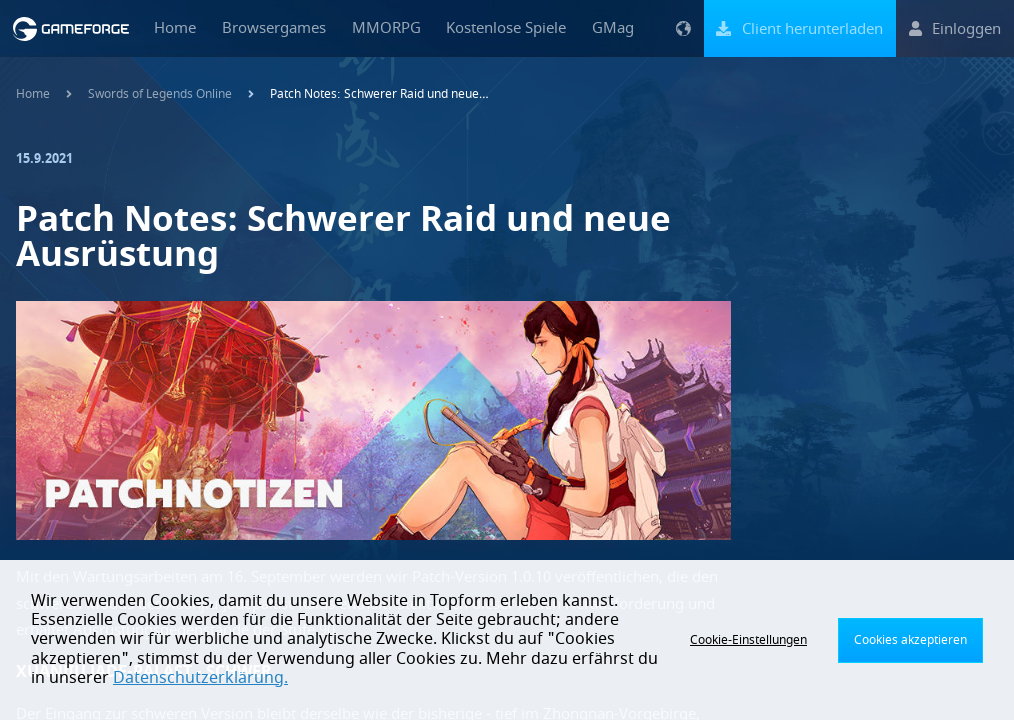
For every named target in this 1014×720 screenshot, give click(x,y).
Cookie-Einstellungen (748, 640)
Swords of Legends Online (160, 94)
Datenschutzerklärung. (200, 678)
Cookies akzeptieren (910, 640)
